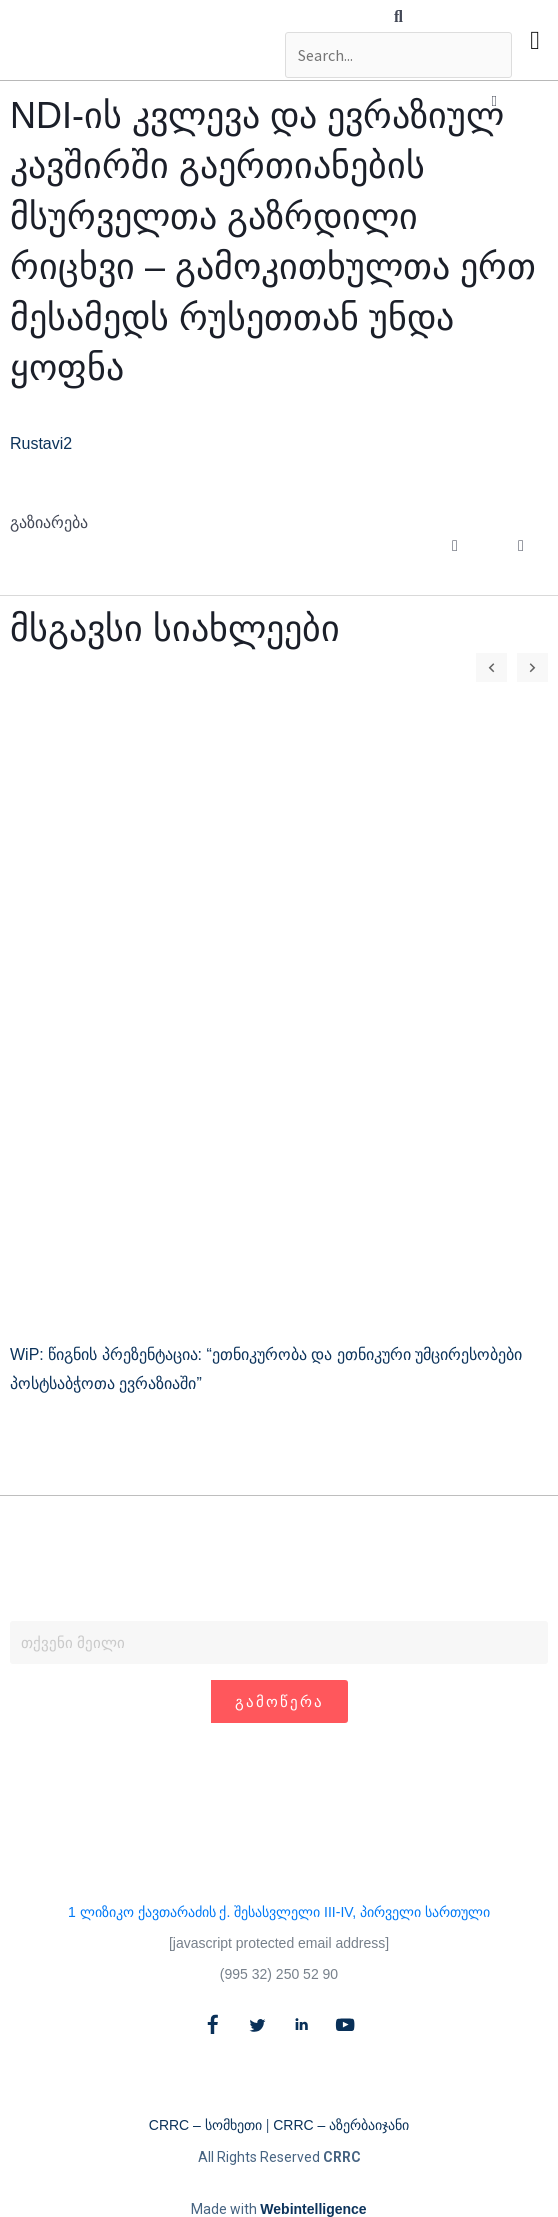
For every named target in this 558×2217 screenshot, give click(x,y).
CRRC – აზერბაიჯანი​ (341, 2125)
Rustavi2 (41, 443)
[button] (398, 17)
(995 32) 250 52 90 (279, 1974)
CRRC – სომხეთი (205, 2125)
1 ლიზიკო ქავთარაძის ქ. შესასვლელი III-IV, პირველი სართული (279, 1912)
